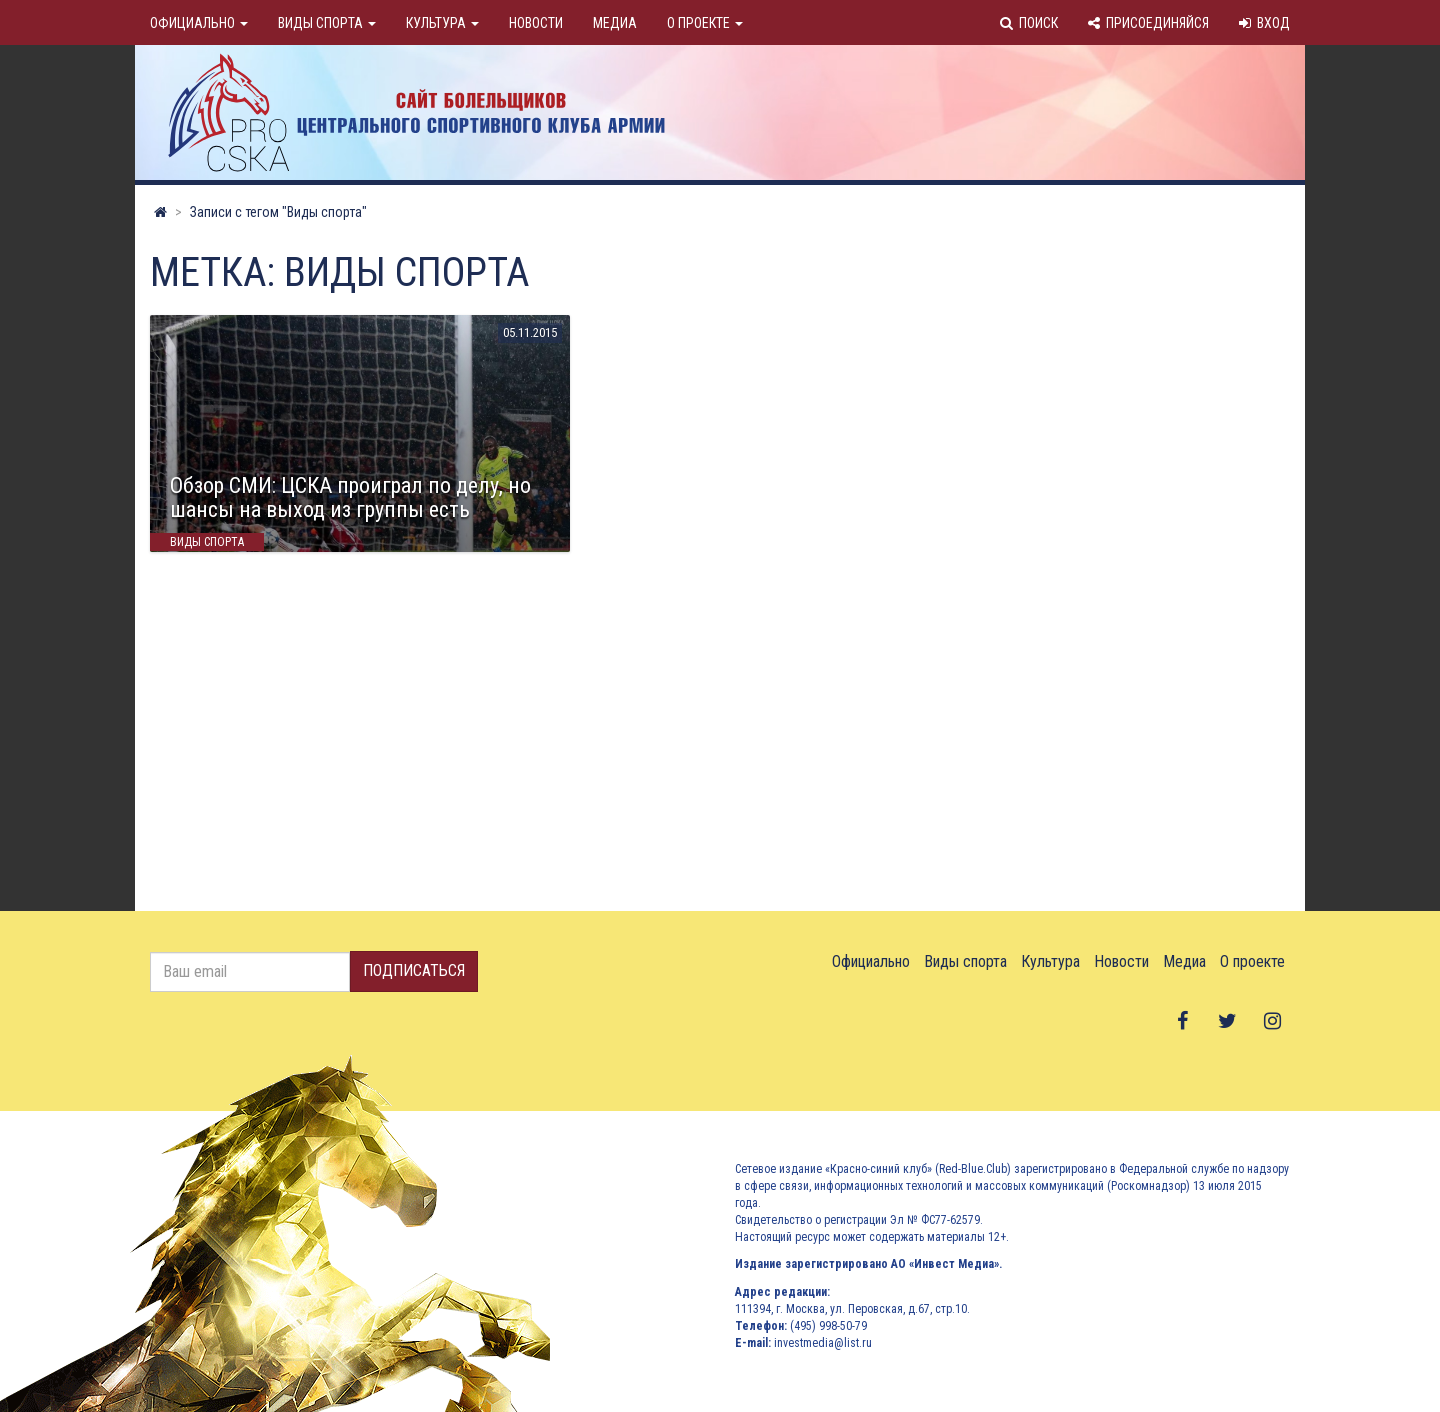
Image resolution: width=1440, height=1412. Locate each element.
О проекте (705, 23)
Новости (536, 23)
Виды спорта (327, 23)
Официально (199, 23)
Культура (442, 23)
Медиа (615, 23)
